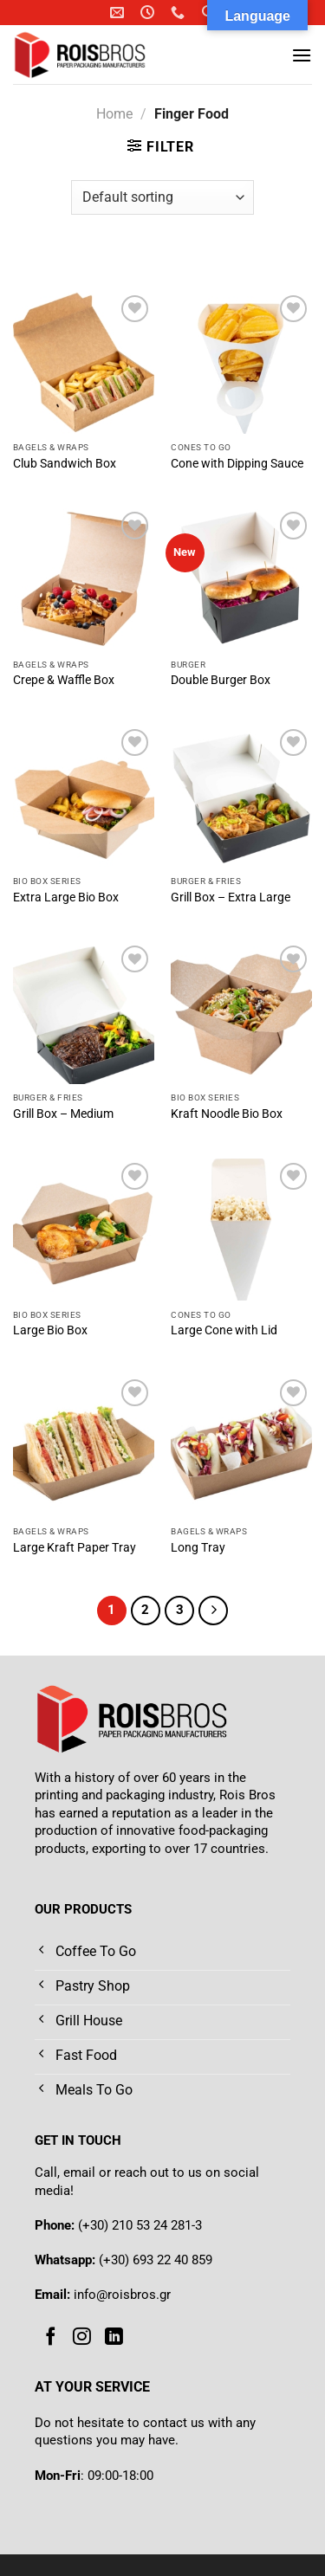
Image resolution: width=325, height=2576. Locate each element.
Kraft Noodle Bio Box (227, 1113)
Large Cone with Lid (224, 1330)
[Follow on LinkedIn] (114, 2337)
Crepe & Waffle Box (63, 680)
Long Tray (198, 1547)
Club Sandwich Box (64, 463)
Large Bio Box (50, 1330)
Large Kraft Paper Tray (74, 1547)
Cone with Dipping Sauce (237, 463)
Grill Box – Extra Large (230, 897)
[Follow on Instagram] (82, 2337)
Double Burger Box (220, 680)
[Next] (213, 1610)
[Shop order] (162, 197)
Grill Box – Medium (63, 1113)
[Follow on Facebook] (51, 2337)
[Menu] (301, 55)
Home (114, 114)
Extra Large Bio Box (66, 897)
